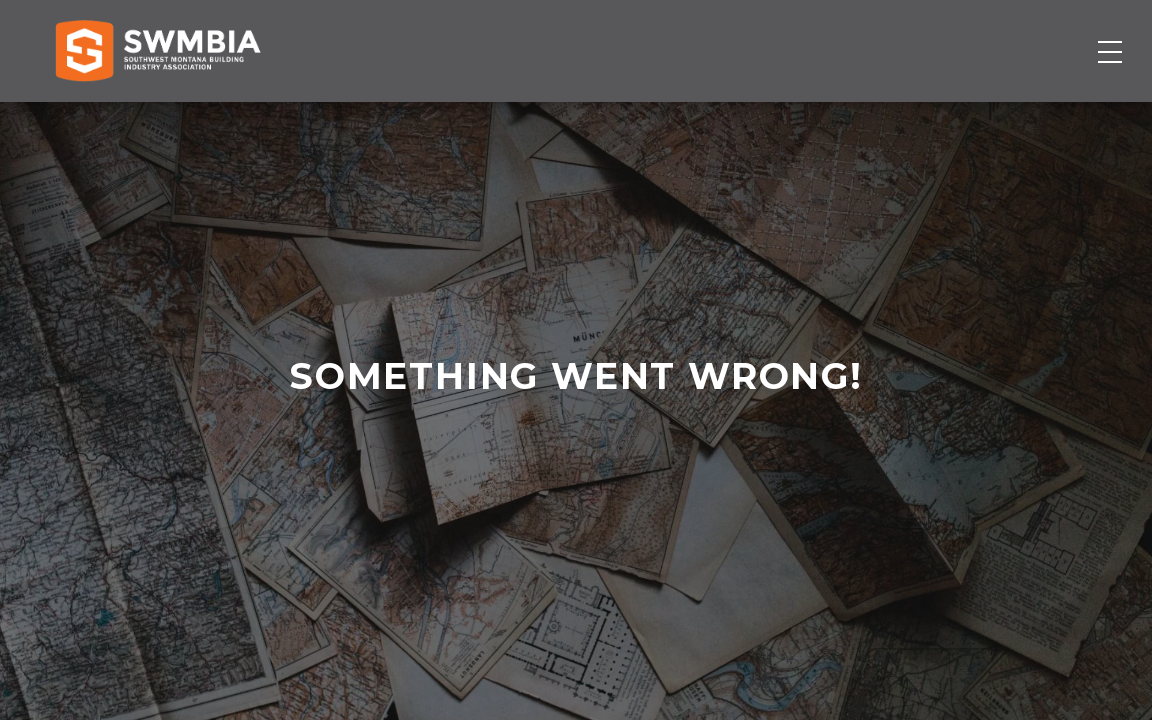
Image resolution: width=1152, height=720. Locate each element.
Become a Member (999, 117)
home (563, 521)
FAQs (1051, 36)
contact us (575, 521)
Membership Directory (407, 117)
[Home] (157, 117)
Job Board (602, 117)
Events (724, 117)
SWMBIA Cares (1097, 36)
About (827, 117)
